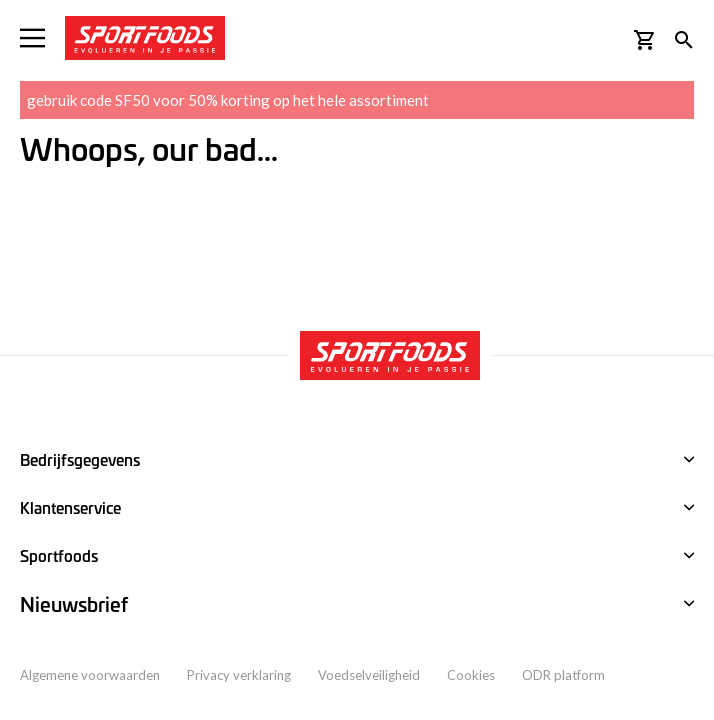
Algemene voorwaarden (90, 675)
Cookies (471, 675)
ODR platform (563, 675)
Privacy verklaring (239, 675)
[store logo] (145, 38)
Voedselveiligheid (369, 675)
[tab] (357, 605)
